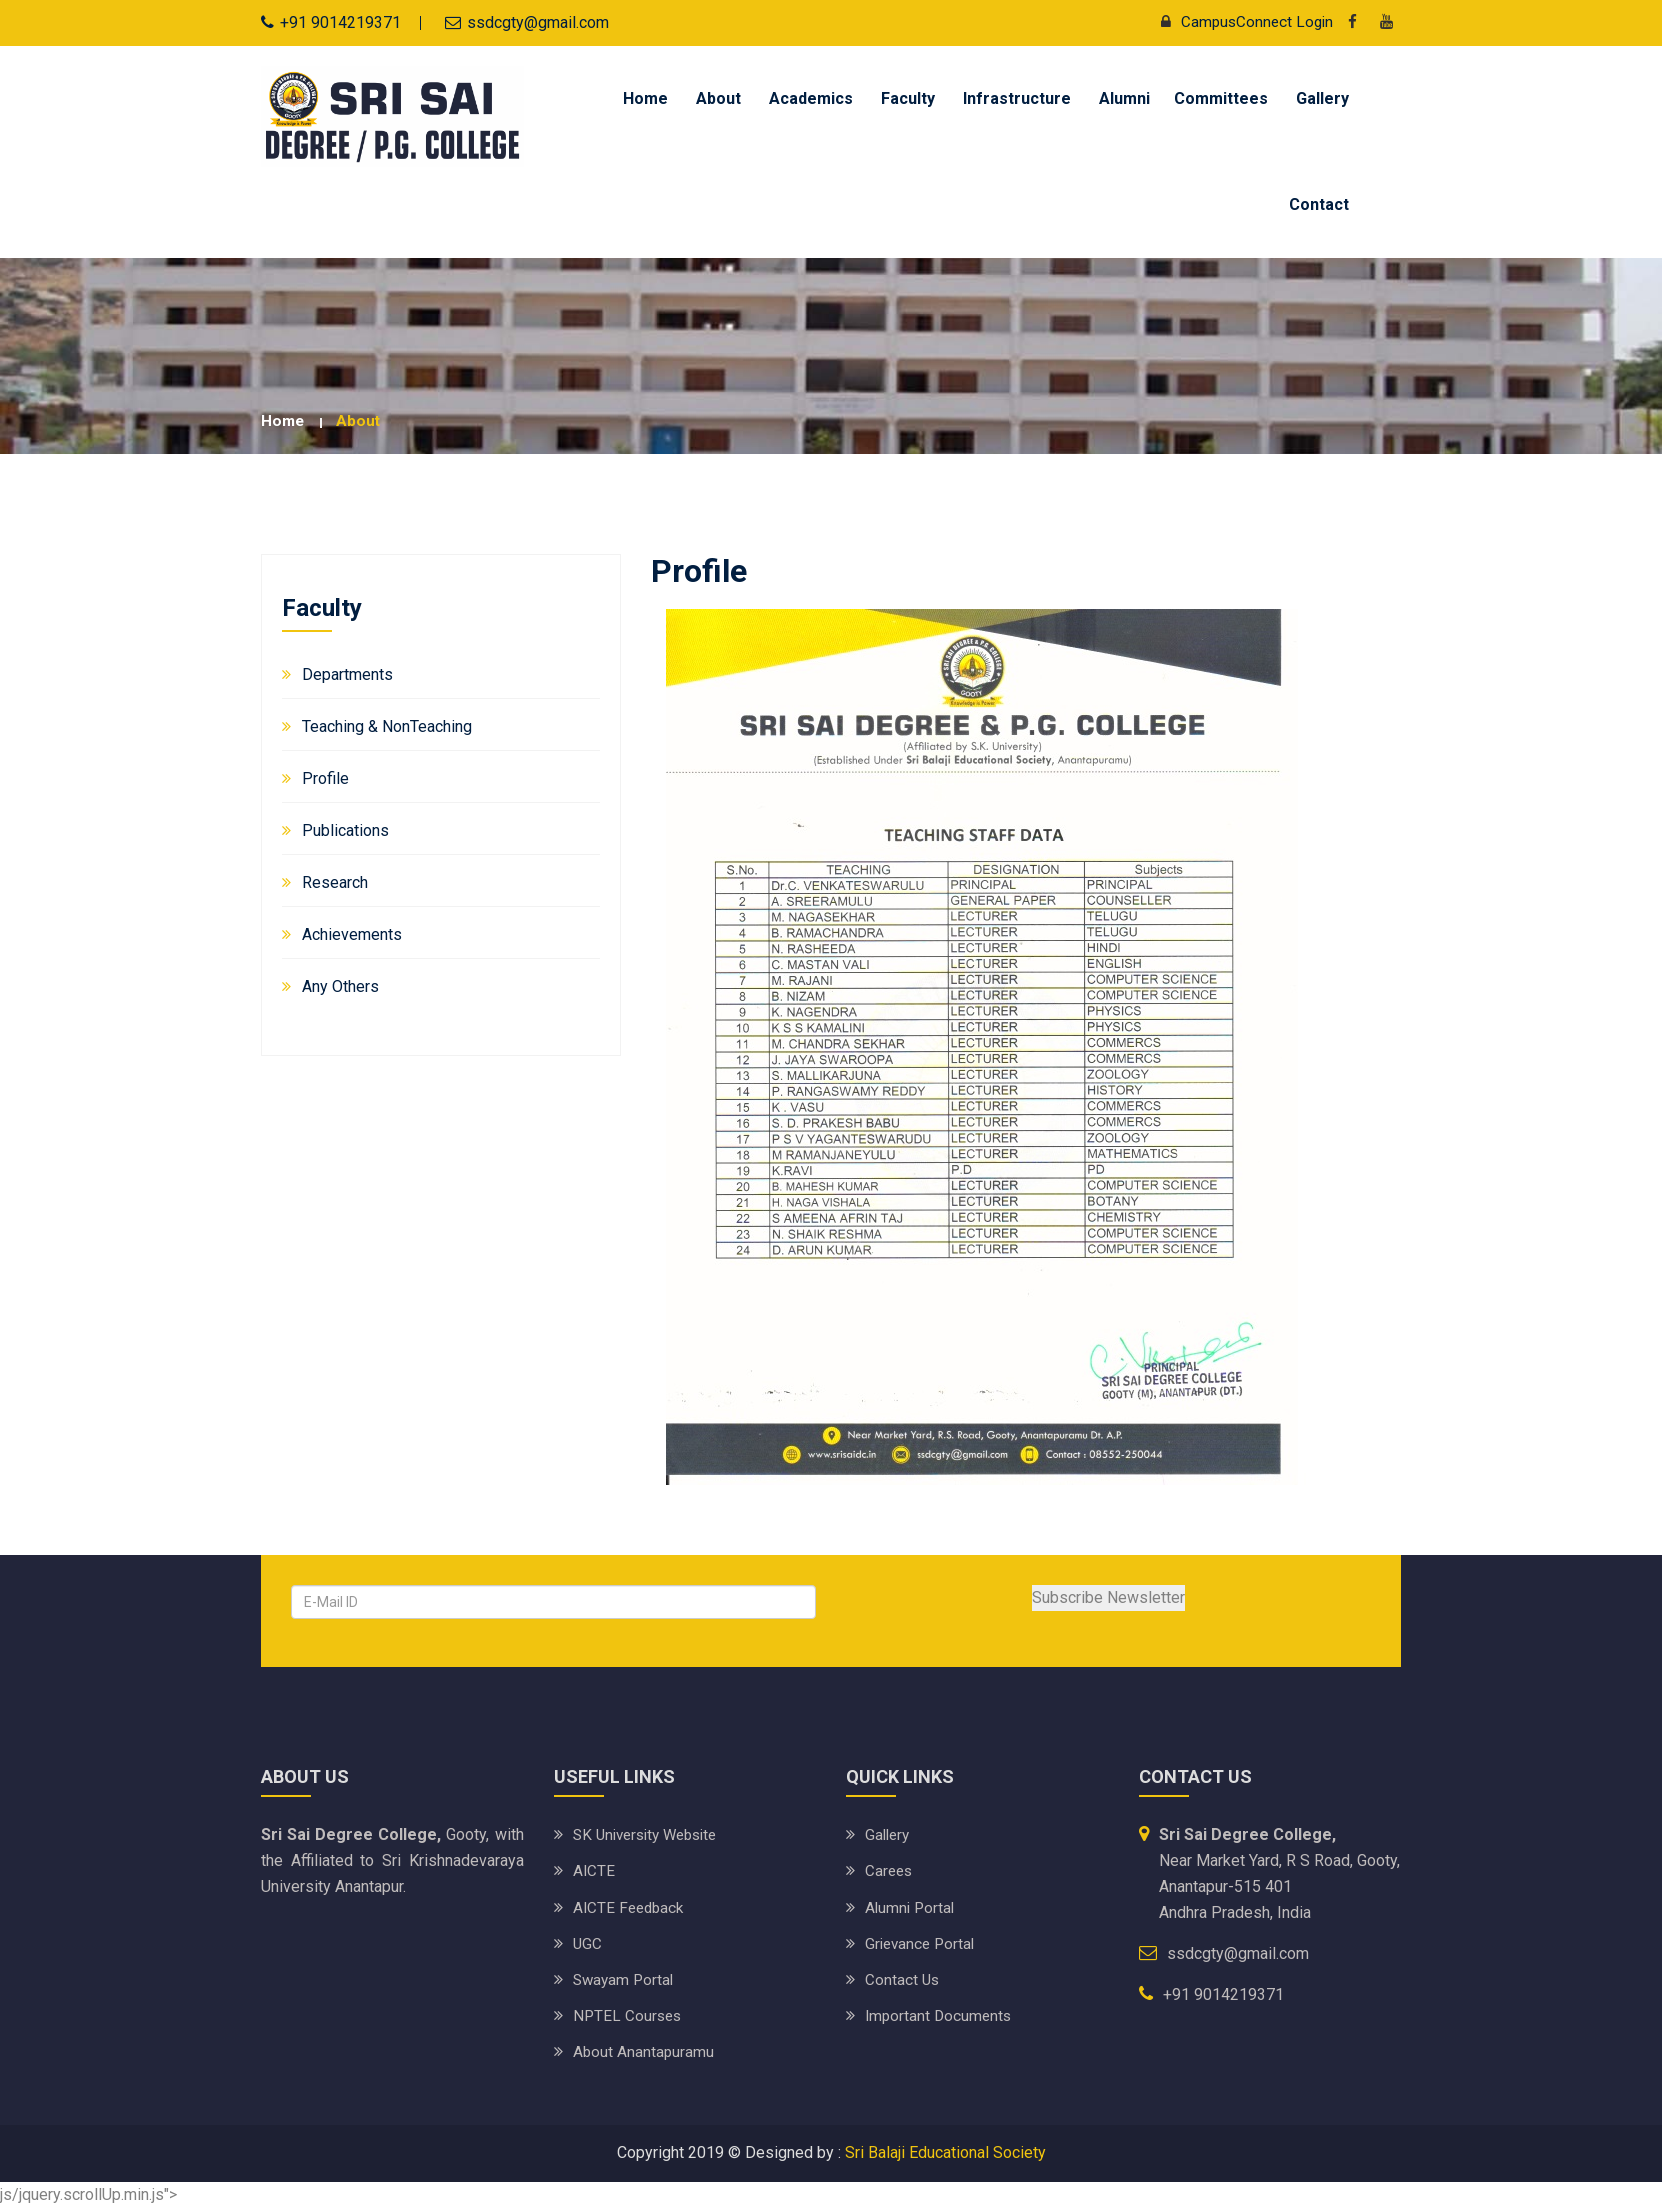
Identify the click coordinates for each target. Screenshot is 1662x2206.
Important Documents (940, 2014)
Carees (890, 1870)
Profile (325, 777)
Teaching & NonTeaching (387, 725)
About (718, 98)
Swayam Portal (625, 1978)
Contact (1319, 204)
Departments (347, 673)
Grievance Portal (922, 1942)
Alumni (1124, 98)
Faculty (908, 98)
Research (335, 881)
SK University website (651, 1834)
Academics (811, 98)
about (360, 420)
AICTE (594, 1870)
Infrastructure (1017, 98)
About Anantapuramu (644, 2050)
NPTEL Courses (629, 2014)
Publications (345, 829)
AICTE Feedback (631, 1906)
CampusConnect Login (1239, 21)
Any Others (340, 985)
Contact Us (903, 1978)
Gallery (1322, 98)
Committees (1221, 98)
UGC (588, 1942)
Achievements (352, 933)
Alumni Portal (911, 1906)
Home (645, 98)
